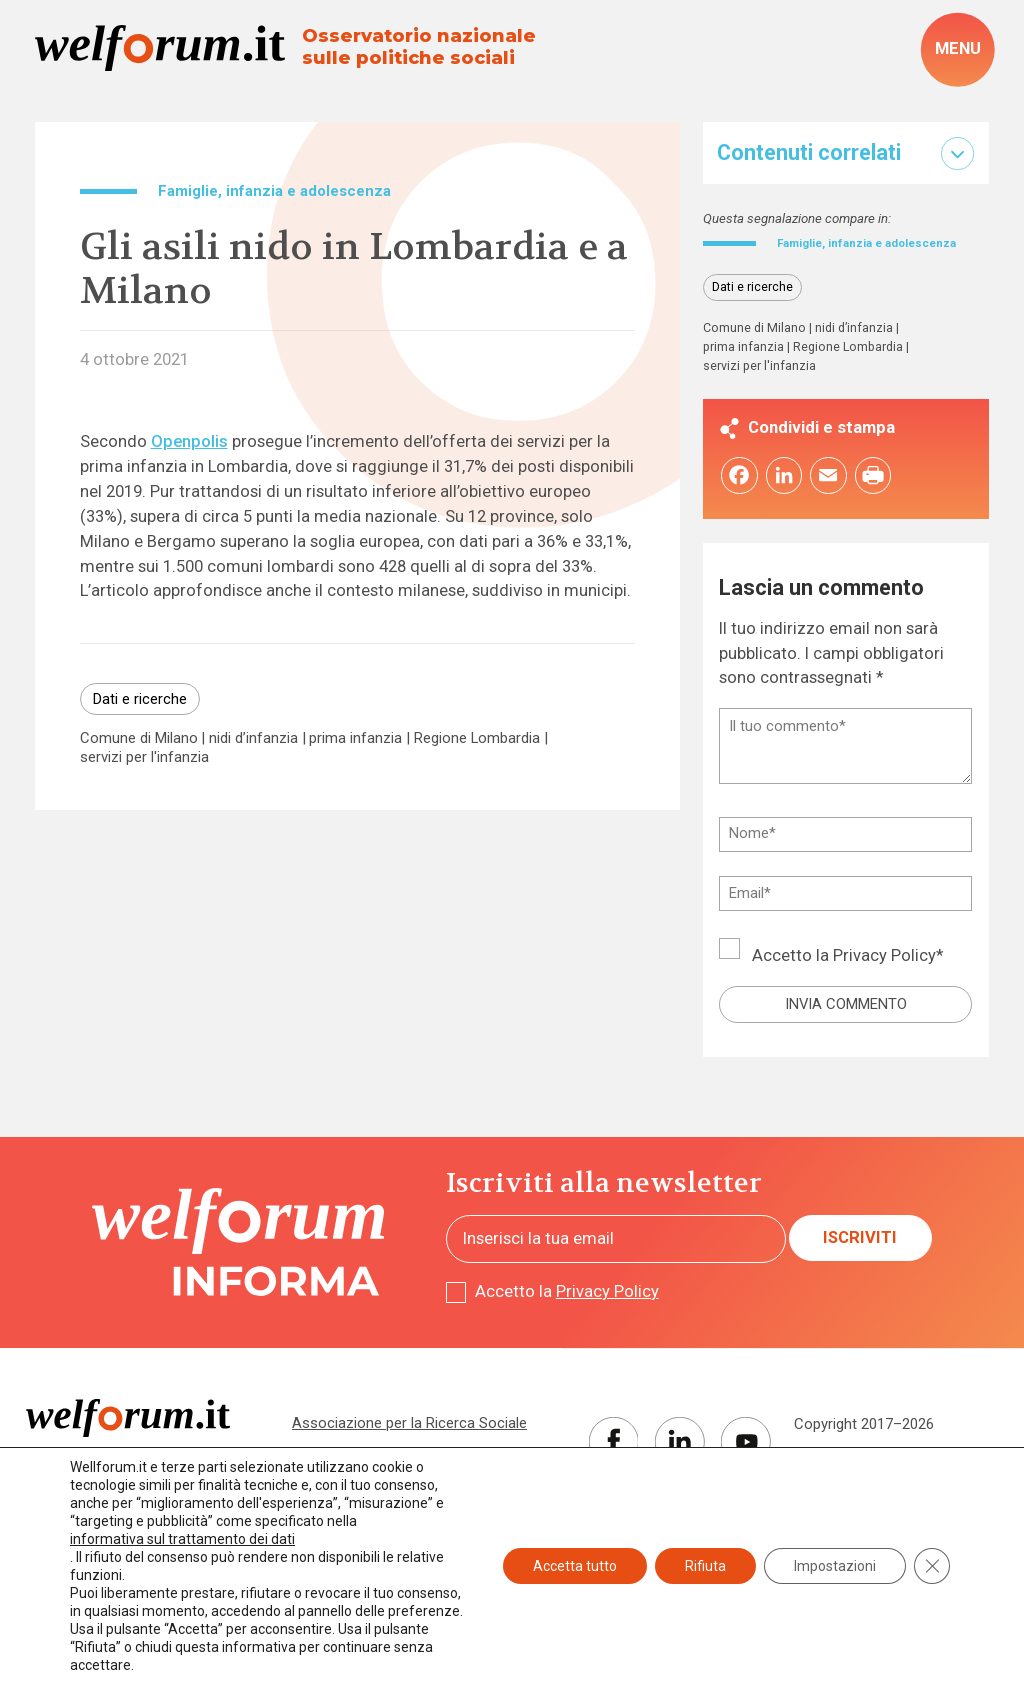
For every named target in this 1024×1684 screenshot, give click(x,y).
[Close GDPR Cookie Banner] (932, 1566)
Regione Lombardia (477, 738)
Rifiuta (705, 1566)
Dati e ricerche (140, 699)
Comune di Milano (139, 738)
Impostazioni (835, 1566)
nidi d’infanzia (253, 738)
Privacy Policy (884, 976)
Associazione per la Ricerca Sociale (409, 1443)
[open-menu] (957, 50)
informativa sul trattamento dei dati (182, 1539)
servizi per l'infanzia (144, 757)
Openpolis (189, 441)
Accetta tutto (575, 1566)
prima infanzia (355, 738)
